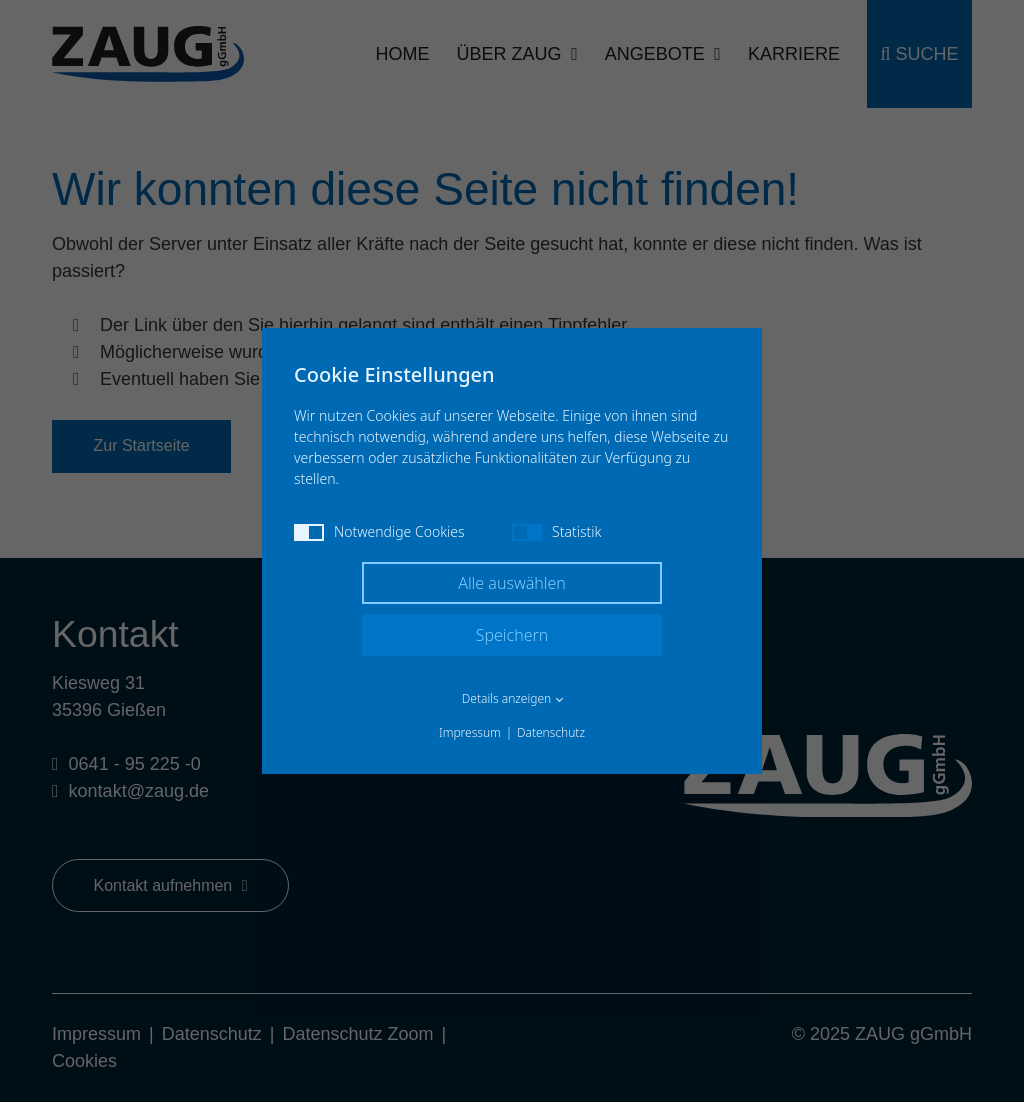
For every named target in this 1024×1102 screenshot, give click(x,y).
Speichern (512, 635)
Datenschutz (551, 732)
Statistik (556, 531)
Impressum (470, 732)
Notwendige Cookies (379, 531)
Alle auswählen (512, 583)
